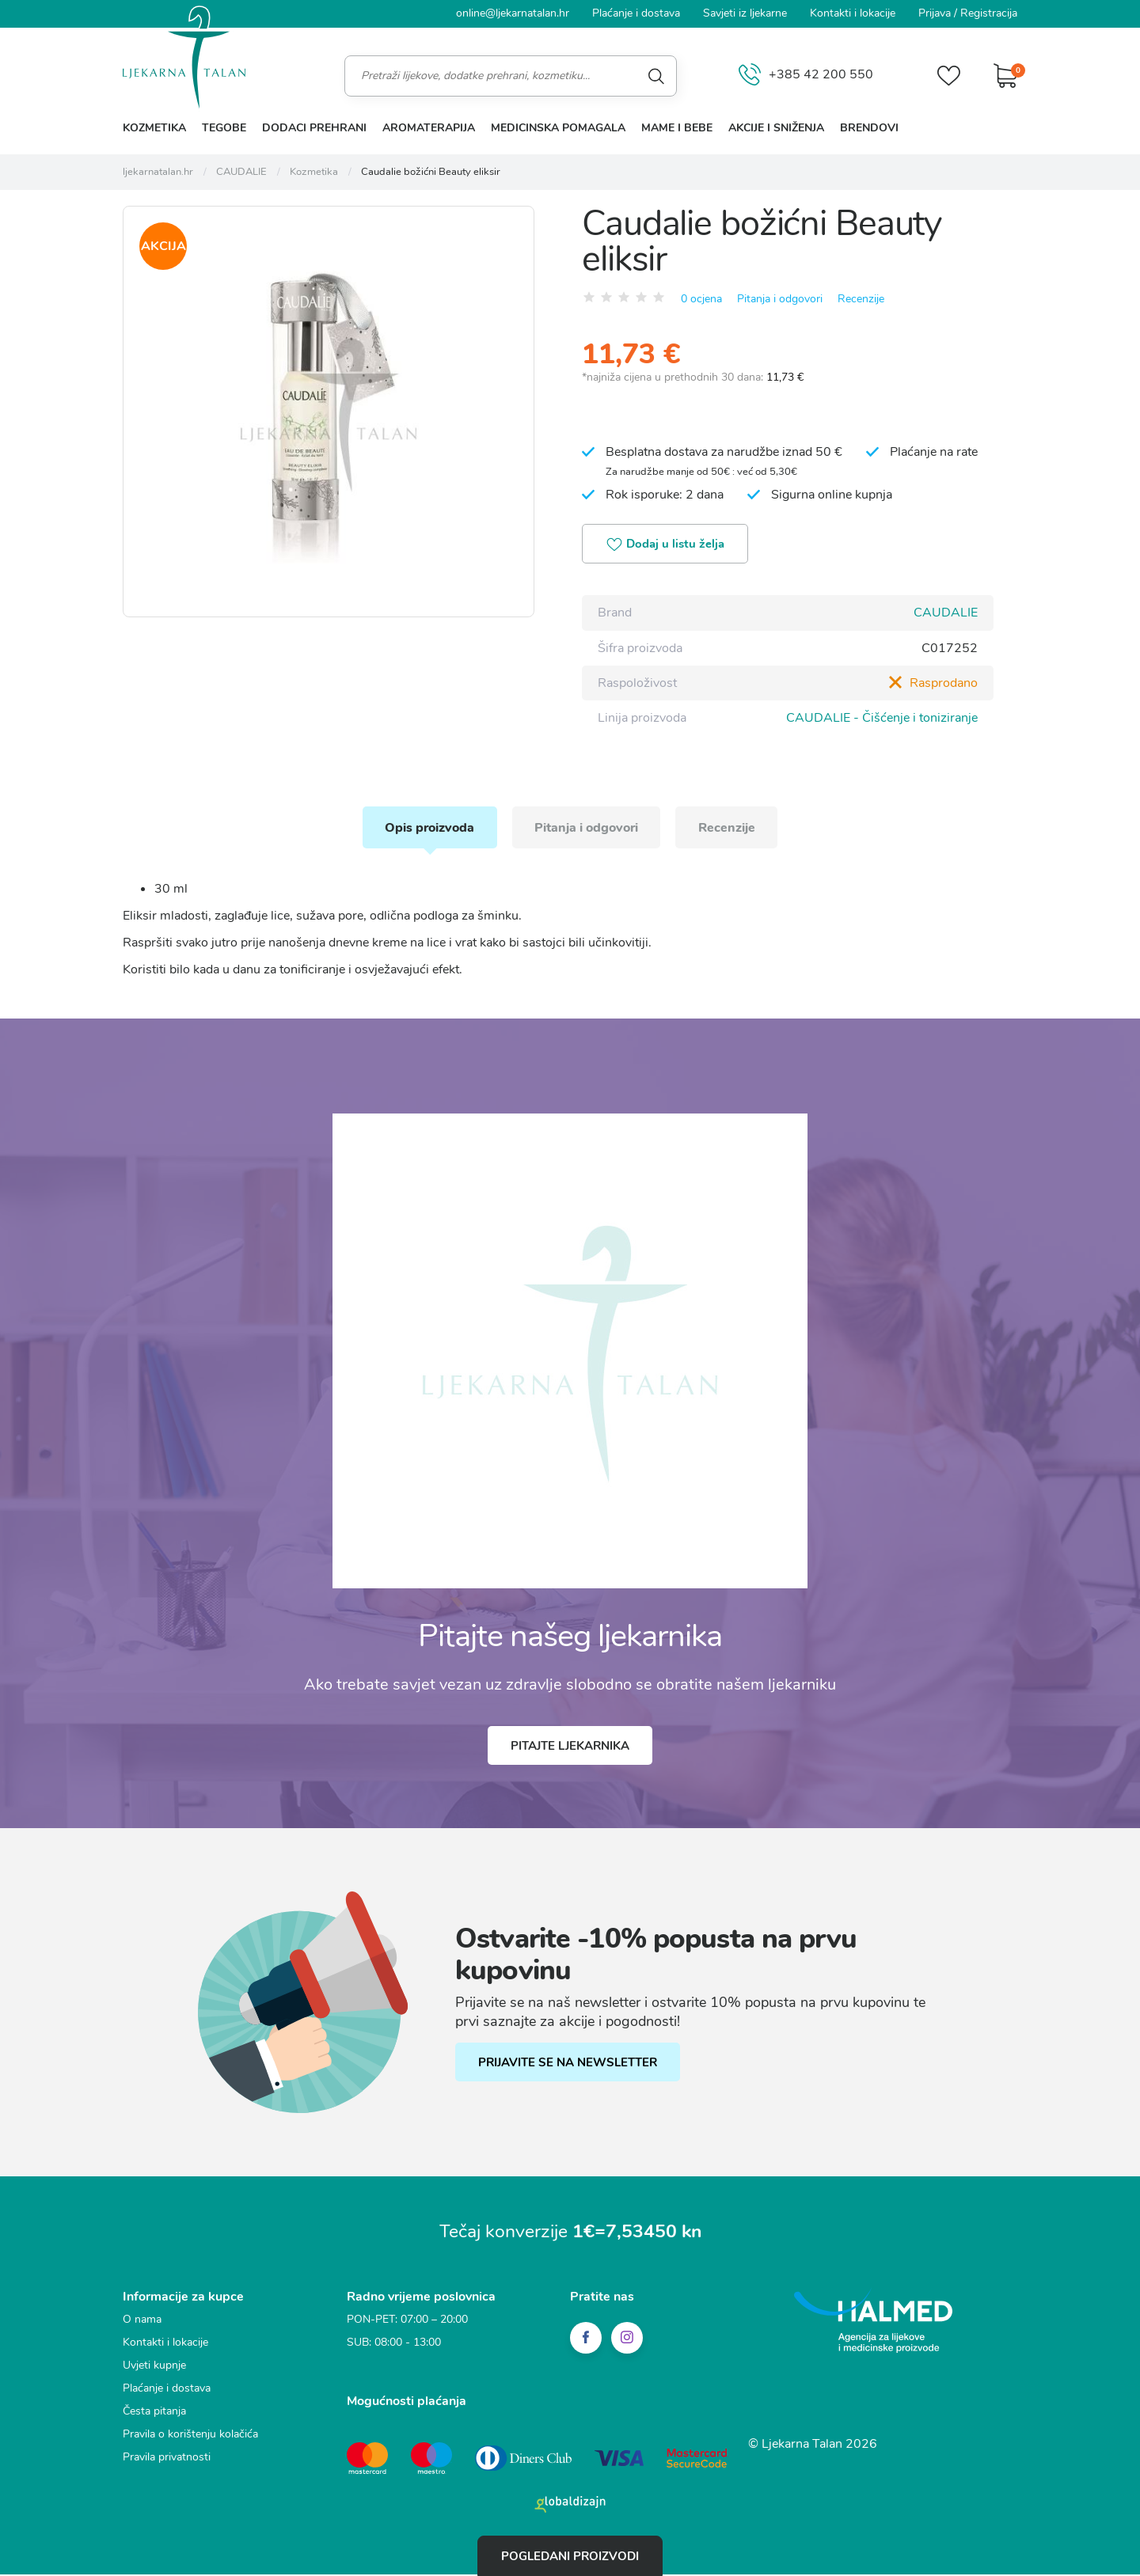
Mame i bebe (676, 127)
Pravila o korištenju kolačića (190, 2437)
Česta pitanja (154, 2414)
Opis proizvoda (426, 828)
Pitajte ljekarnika (570, 1748)
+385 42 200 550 (804, 75)
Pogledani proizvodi (570, 2555)
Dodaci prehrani (314, 127)
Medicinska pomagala (558, 127)
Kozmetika (154, 127)
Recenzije (861, 297)
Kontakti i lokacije (852, 13)
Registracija (988, 13)
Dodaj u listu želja (667, 545)
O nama (142, 2322)
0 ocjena (701, 297)
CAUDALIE (946, 613)
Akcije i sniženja (776, 127)
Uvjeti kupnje (154, 2368)
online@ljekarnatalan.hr (512, 13)
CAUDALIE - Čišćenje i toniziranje (882, 718)
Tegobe (224, 127)
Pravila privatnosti (167, 2460)
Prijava (934, 13)
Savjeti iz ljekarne (745, 13)
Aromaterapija (428, 127)
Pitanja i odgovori (780, 297)
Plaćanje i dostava (636, 13)
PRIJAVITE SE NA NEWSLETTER (568, 2065)
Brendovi (869, 127)
